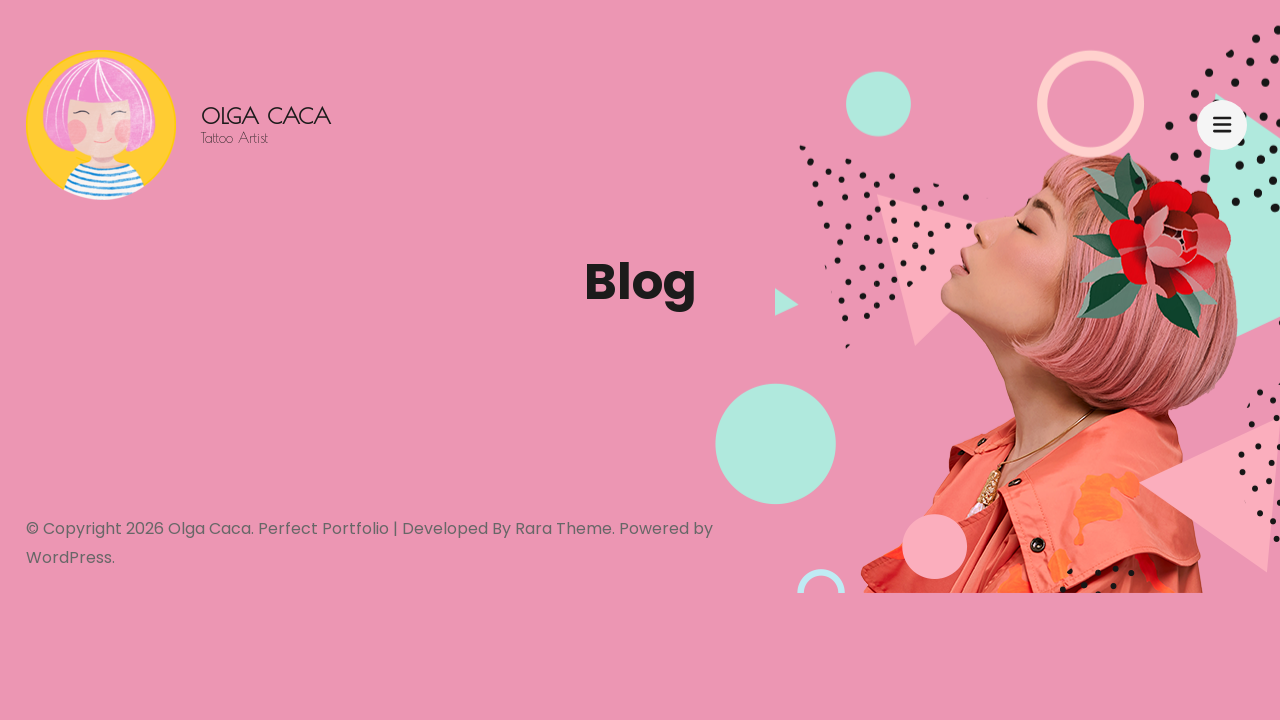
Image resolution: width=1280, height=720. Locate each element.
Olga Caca (266, 116)
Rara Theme (563, 528)
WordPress (69, 557)
